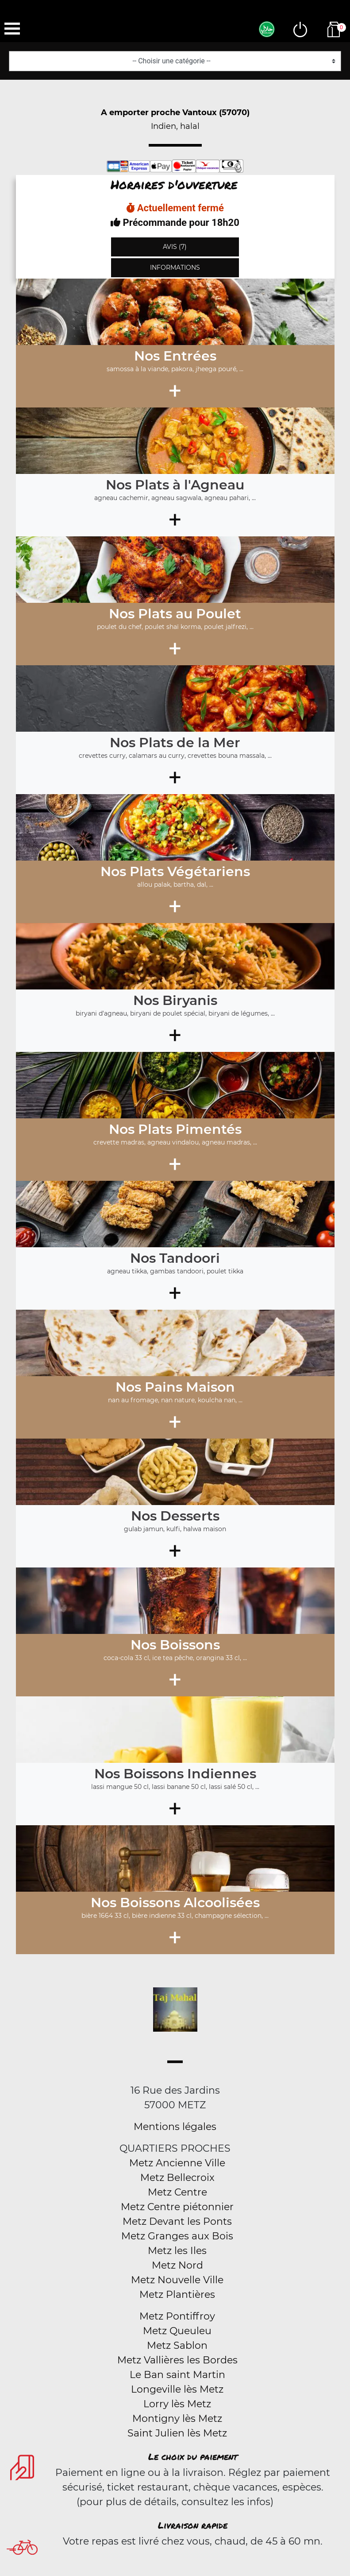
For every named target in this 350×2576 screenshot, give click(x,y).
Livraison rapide (192, 2525)
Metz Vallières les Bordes (177, 2360)
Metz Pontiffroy (177, 2316)
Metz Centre (177, 2192)
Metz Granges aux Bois (177, 2236)
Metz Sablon (177, 2345)
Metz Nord (177, 2265)
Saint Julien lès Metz (177, 2433)
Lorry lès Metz (177, 2404)
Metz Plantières (177, 2295)
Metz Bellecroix (177, 2178)
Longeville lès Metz (177, 2389)
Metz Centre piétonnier (177, 2207)
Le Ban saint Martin (177, 2375)
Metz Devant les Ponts (177, 2221)
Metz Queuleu (177, 2331)
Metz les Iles (177, 2251)
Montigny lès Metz (177, 2419)
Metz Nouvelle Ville (177, 2280)
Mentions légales (175, 2127)
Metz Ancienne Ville (177, 2163)
